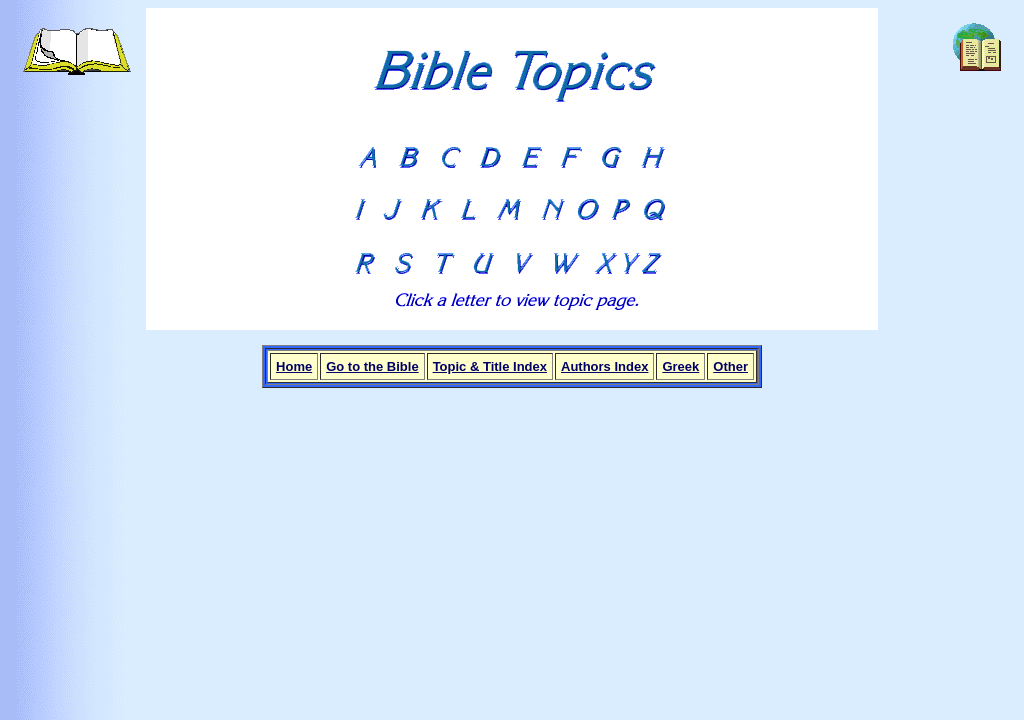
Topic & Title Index (490, 366)
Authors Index (604, 366)
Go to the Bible (372, 366)
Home (294, 366)
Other (730, 366)
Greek (680, 366)
